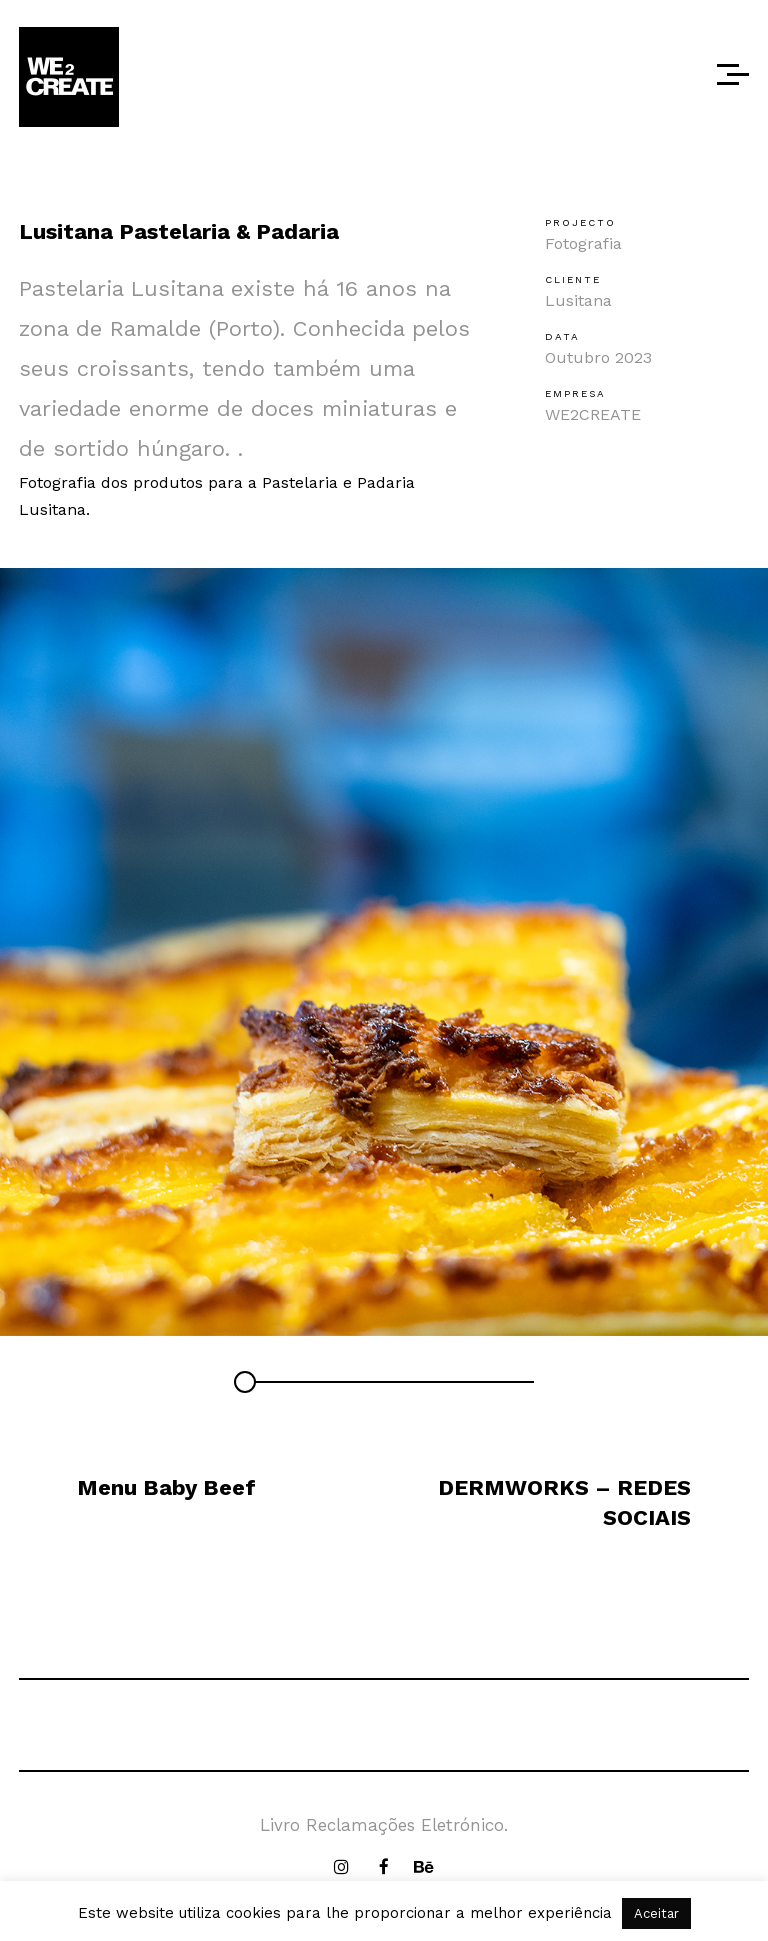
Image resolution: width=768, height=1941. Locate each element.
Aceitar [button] (656, 1913)
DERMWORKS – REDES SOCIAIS (564, 1502)
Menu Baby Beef (166, 1487)
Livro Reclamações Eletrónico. (384, 1825)
